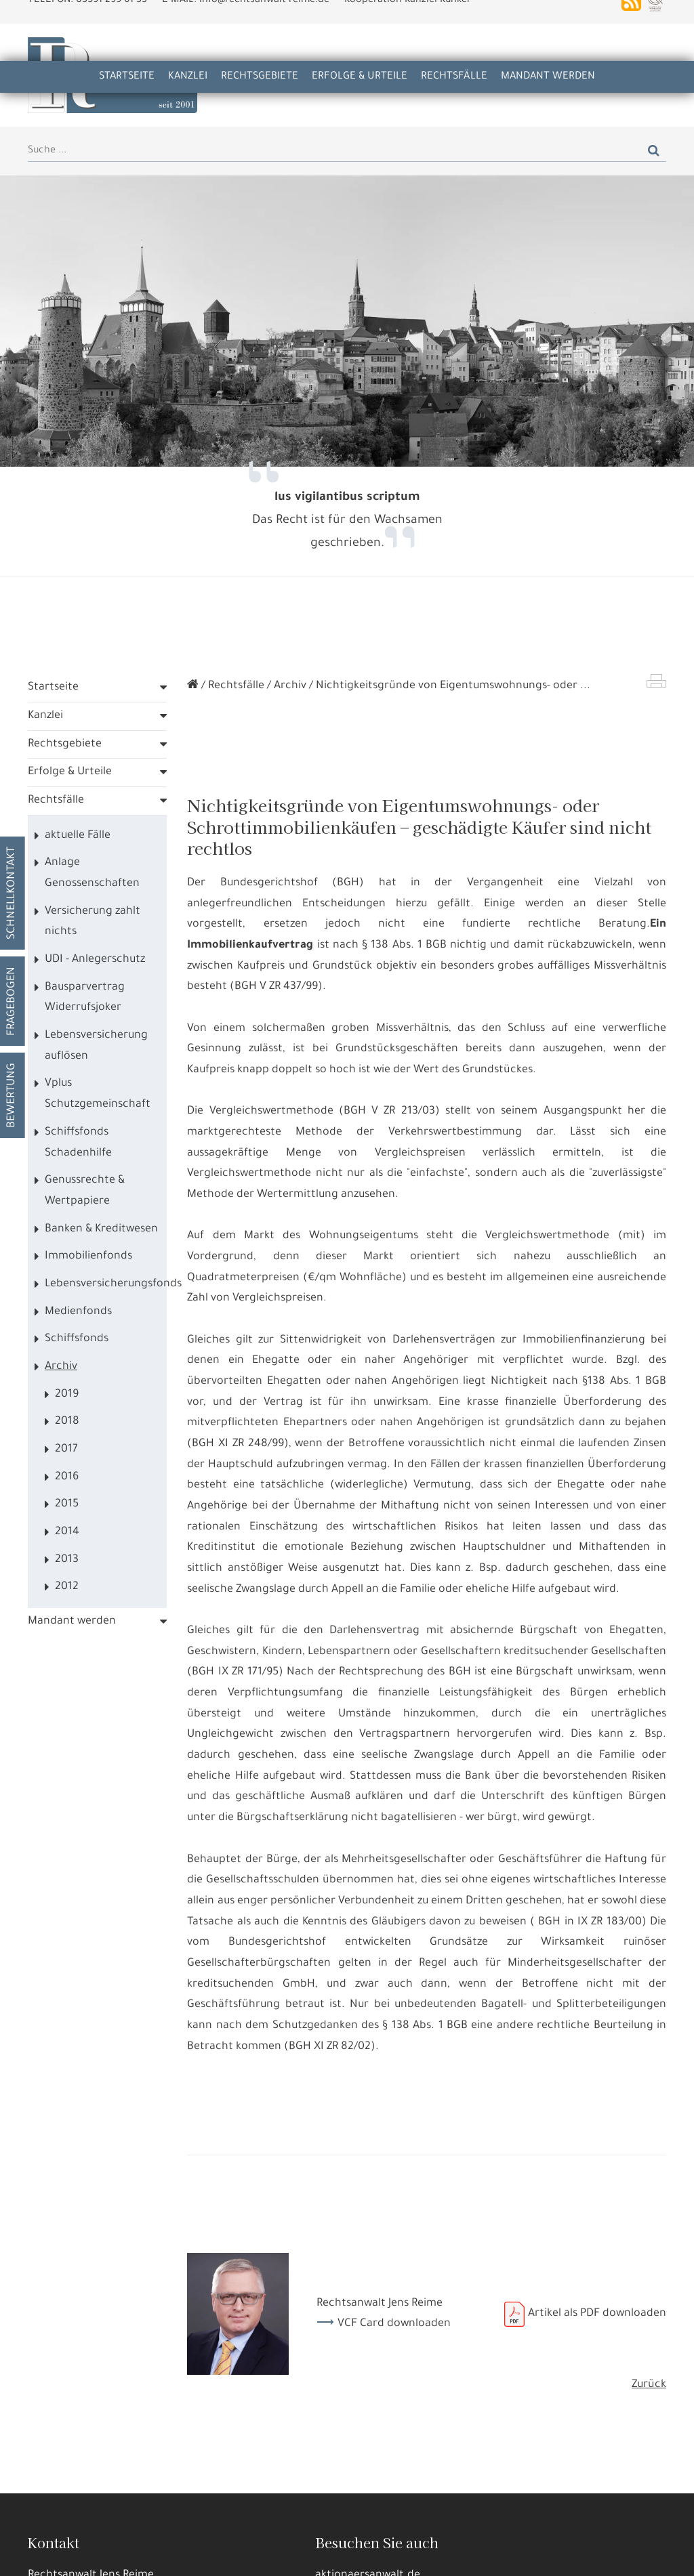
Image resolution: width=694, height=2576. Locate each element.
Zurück (649, 2387)
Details (124, 2555)
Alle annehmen (49, 2555)
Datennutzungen (231, 2522)
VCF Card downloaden (394, 2326)
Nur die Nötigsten (203, 2555)
